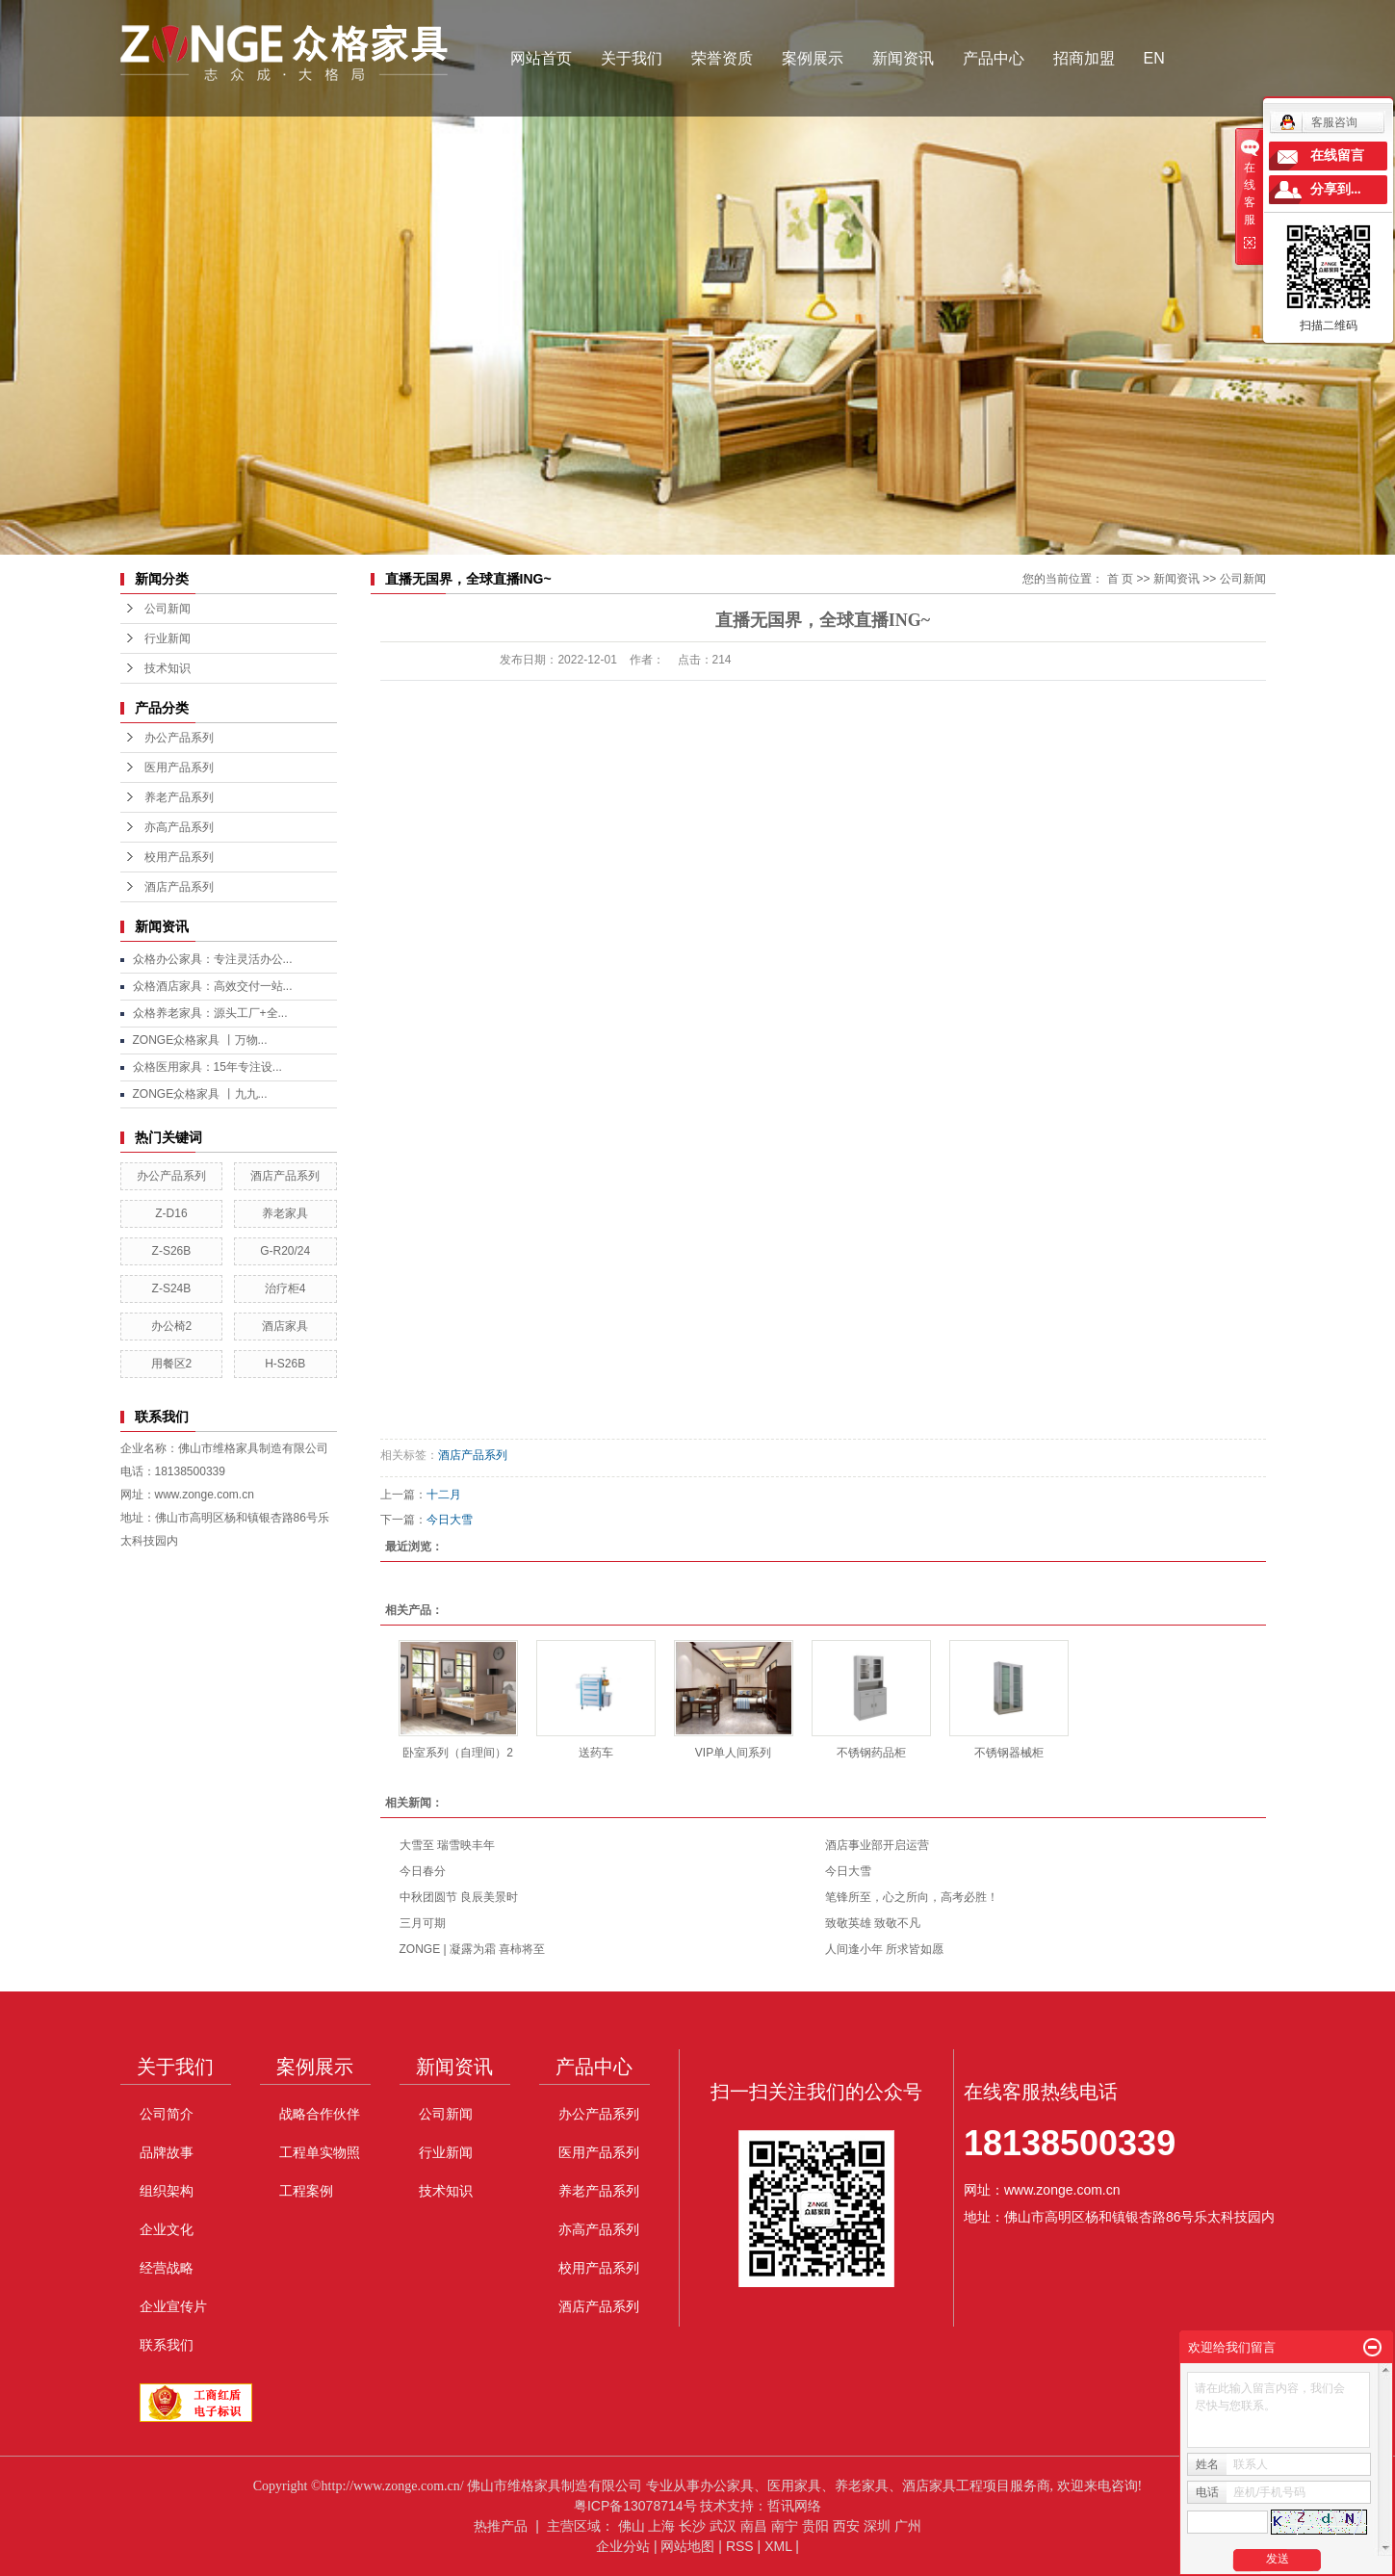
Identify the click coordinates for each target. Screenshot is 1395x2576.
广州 (907, 2526)
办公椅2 (172, 1326)
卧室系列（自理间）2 (457, 1752)
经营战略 (167, 2268)
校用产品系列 (179, 857)
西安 (846, 2526)
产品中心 (993, 58)
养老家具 (285, 1213)
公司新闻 (167, 608)
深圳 (877, 2526)
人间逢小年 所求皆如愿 (884, 1949)
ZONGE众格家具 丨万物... (200, 1040)
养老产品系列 (179, 797)
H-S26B (285, 1363)
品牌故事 (167, 2152)
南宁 (784, 2526)
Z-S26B (172, 1251)
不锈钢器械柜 (1009, 1752)
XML (777, 2546)
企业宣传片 (173, 2306)
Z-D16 (171, 1213)
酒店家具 (285, 1326)
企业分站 (623, 2546)
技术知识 (167, 668)
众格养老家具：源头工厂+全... (210, 1013)
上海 (661, 2526)
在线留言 (1337, 155)
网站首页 (541, 58)
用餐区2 (172, 1363)
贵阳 (815, 2526)
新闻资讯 (903, 58)
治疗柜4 (285, 1288)
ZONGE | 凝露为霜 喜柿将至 (473, 1949)
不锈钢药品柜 (871, 1752)
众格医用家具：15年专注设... (207, 1067)
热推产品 (501, 2526)
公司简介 (167, 2113)
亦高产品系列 (179, 827)
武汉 (723, 2526)
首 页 (1120, 578)
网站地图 (687, 2546)
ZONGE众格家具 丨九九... (200, 1094)
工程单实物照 (319, 2152)
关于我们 (631, 58)
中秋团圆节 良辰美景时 (459, 1897)
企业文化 (167, 2229)
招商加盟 (1084, 58)
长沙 (692, 2526)
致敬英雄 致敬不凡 (872, 1923)
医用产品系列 (179, 767)
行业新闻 (167, 638)
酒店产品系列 (179, 887)
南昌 (753, 2526)
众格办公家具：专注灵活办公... (213, 959)
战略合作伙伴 (319, 2113)
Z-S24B (172, 1288)
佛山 (631, 2526)
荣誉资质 (722, 58)
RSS (740, 2546)
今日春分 (423, 1871)
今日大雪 (449, 1519)
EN (1154, 58)
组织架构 (167, 2191)
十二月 (443, 1494)
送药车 (596, 1752)
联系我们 (167, 2345)
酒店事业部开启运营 (877, 1845)
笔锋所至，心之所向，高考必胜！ (911, 1897)
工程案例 (306, 2191)
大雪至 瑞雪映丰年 (447, 1845)
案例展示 (812, 58)
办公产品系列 (179, 737)
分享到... (1335, 189)
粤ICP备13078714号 (635, 2505)
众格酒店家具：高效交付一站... (213, 986)
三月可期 (423, 1923)
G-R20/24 (285, 1251)
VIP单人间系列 (733, 1752)
